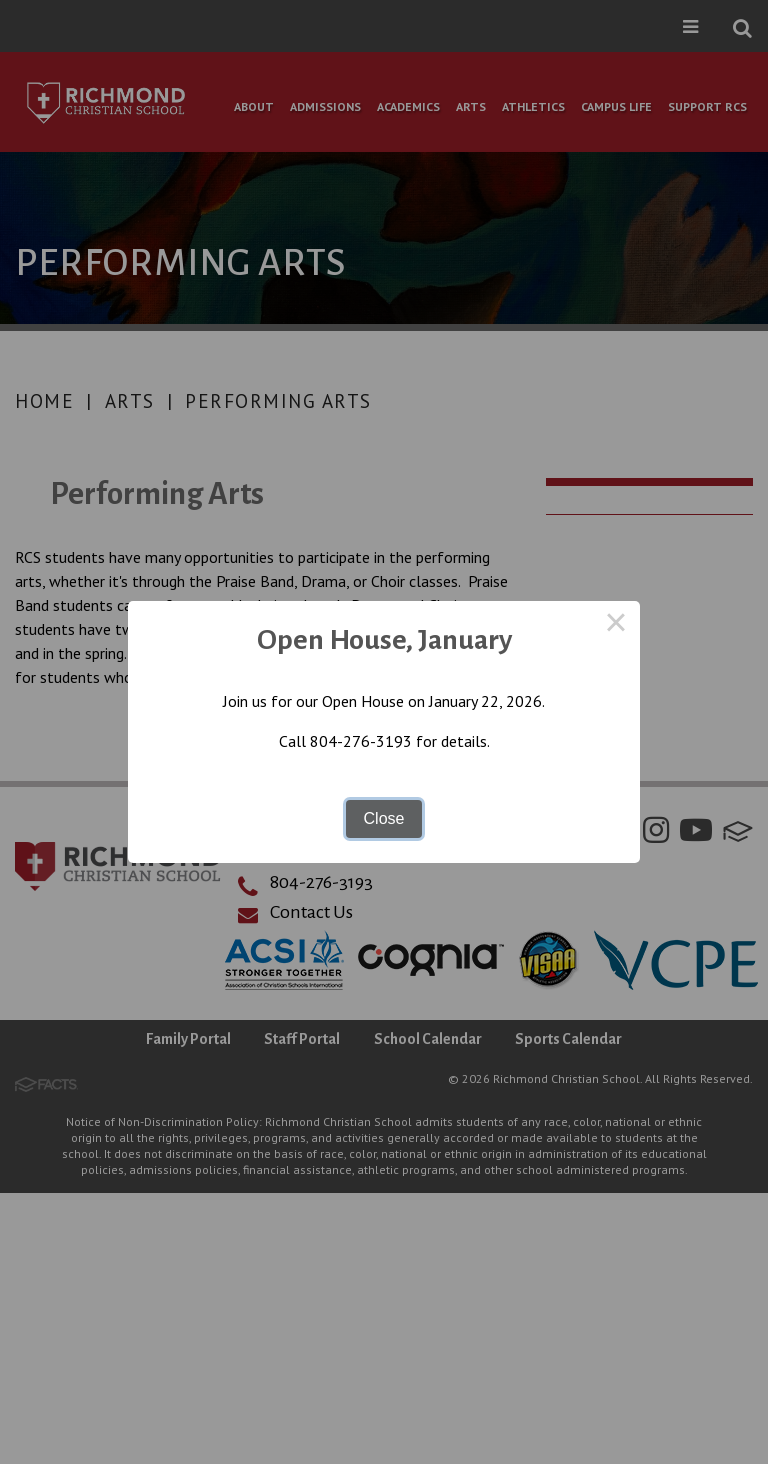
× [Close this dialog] (616, 625)
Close (384, 818)
